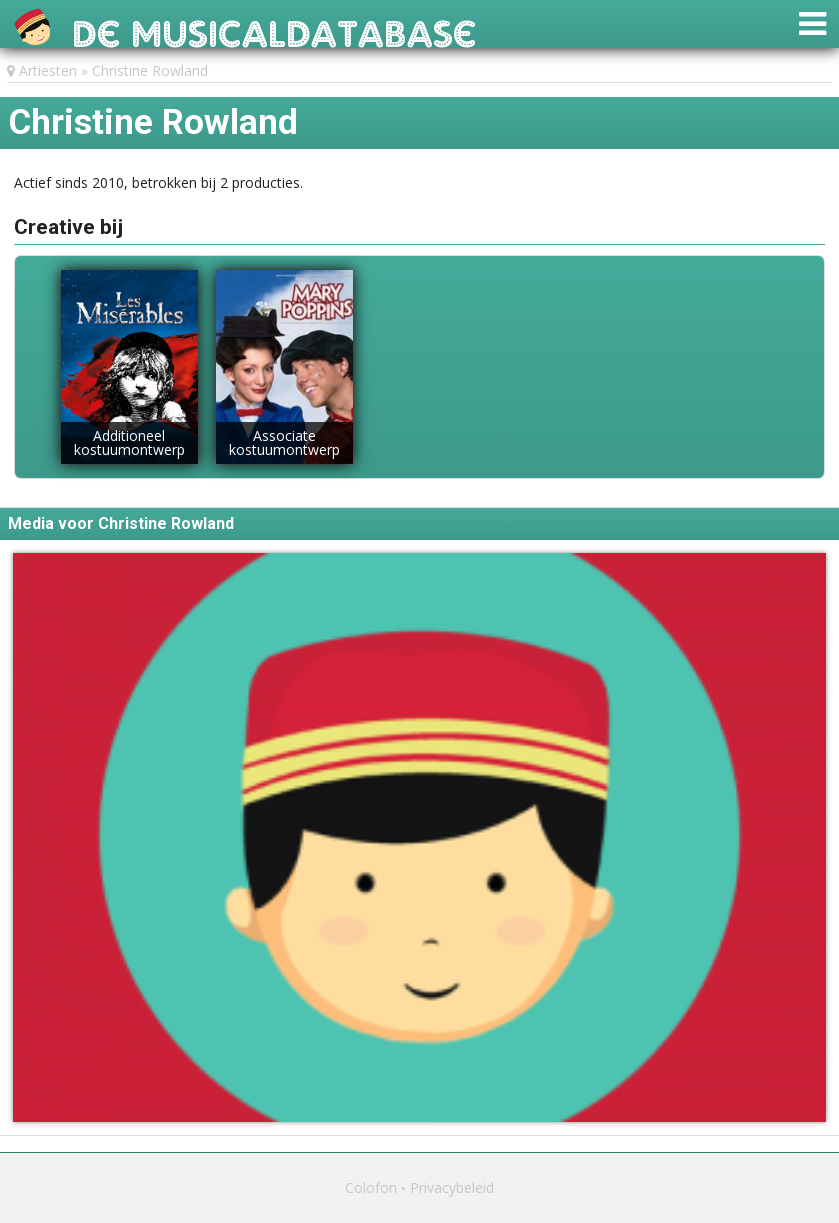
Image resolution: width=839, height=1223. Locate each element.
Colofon (371, 1187)
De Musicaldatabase (274, 28)
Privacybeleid (452, 1187)
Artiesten (48, 70)
